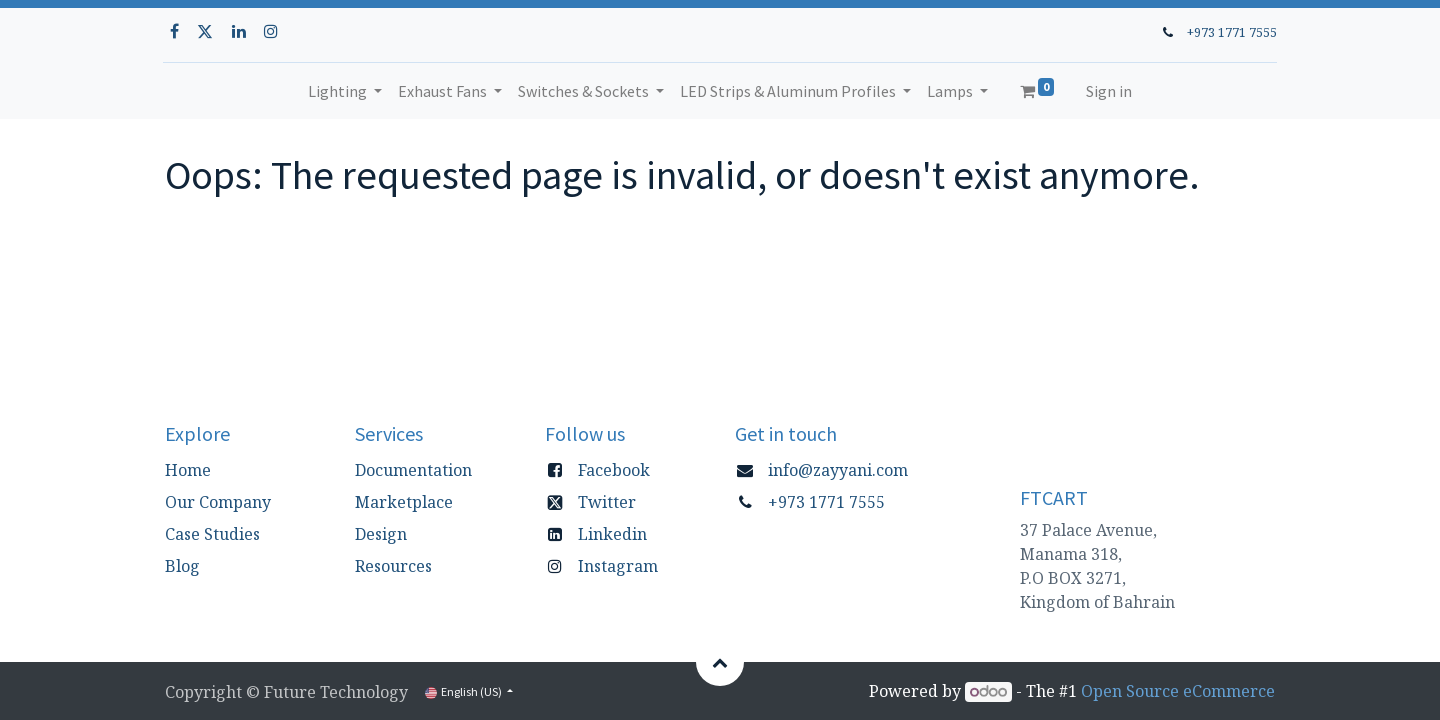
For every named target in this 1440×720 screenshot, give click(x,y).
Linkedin (612, 534)
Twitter (607, 502)
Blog (182, 566)
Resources (393, 566)
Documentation (413, 470)
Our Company (218, 502)
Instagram (618, 566)
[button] (720, 662)
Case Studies (212, 534)
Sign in (1109, 91)
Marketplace (404, 502)
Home (188, 470)
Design (381, 534)
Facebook (614, 470)
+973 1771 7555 (1230, 32)
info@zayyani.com (838, 470)
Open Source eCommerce (1178, 691)
